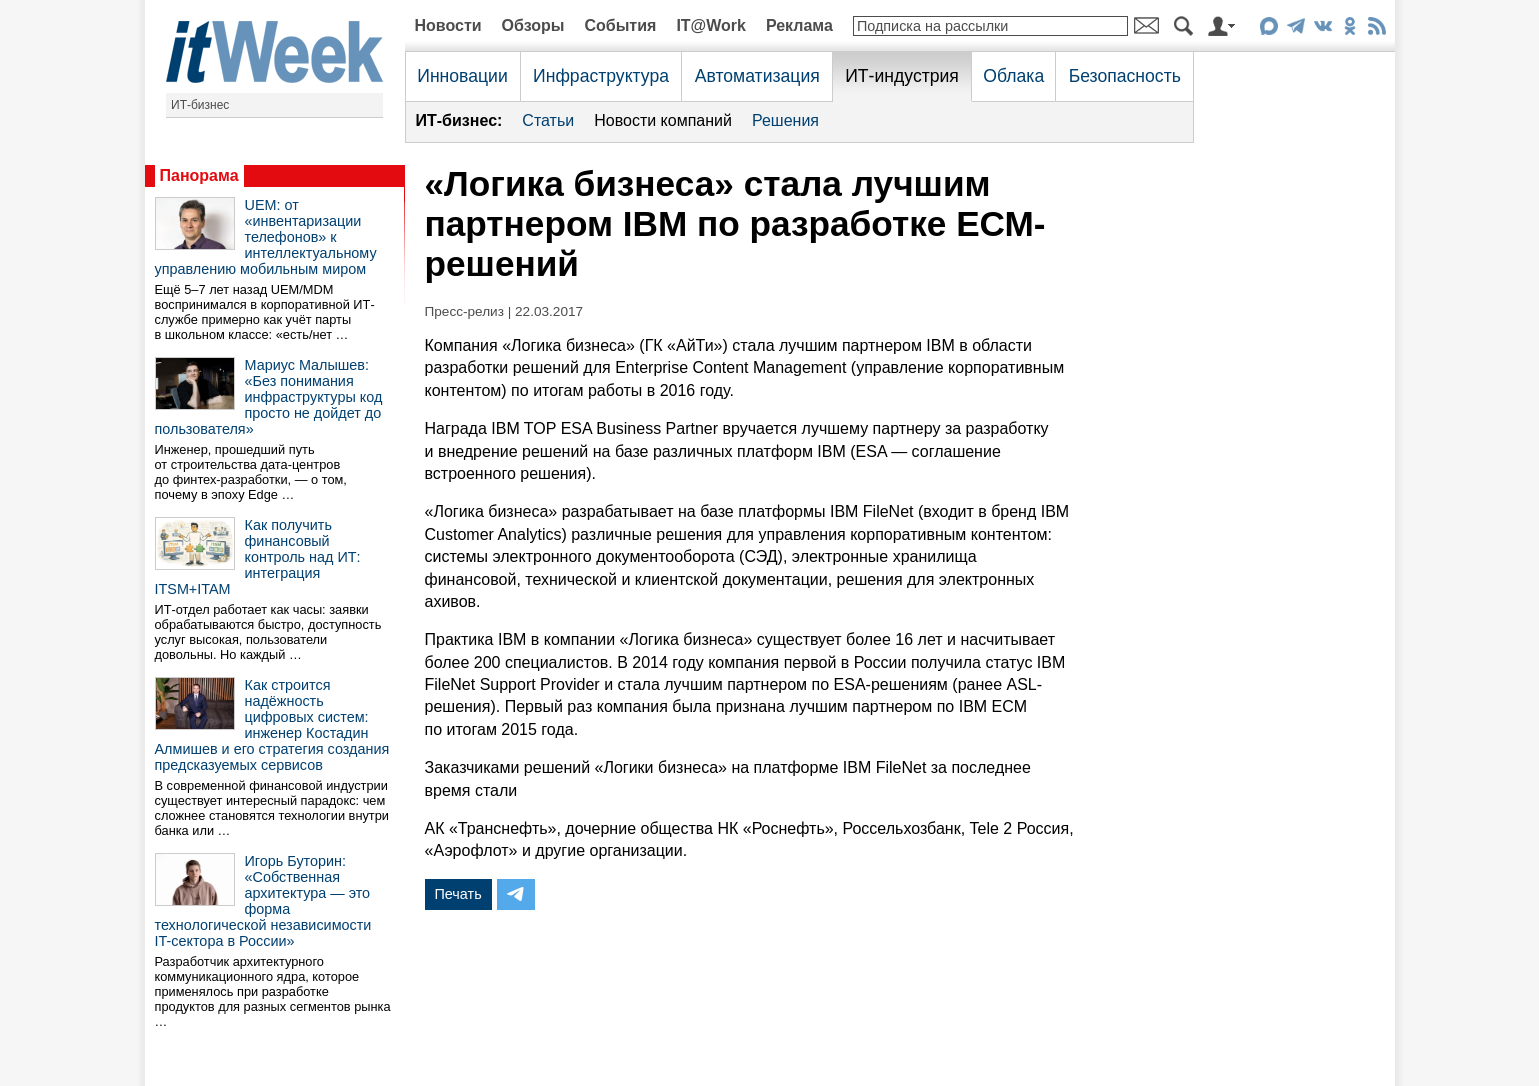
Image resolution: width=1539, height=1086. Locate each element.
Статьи (548, 120)
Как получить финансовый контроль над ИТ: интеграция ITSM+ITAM (258, 557)
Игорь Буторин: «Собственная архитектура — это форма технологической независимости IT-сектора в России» (263, 901)
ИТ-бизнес (200, 105)
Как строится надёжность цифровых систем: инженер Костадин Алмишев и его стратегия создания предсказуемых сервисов (272, 725)
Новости (448, 25)
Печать (458, 894)
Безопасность (1125, 76)
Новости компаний (663, 120)
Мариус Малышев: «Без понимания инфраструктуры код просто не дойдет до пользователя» (269, 397)
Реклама (799, 25)
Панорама (199, 175)
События (620, 25)
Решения (785, 120)
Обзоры (533, 25)
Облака (1013, 76)
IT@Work (711, 25)
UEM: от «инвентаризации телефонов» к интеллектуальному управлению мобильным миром (266, 237)
